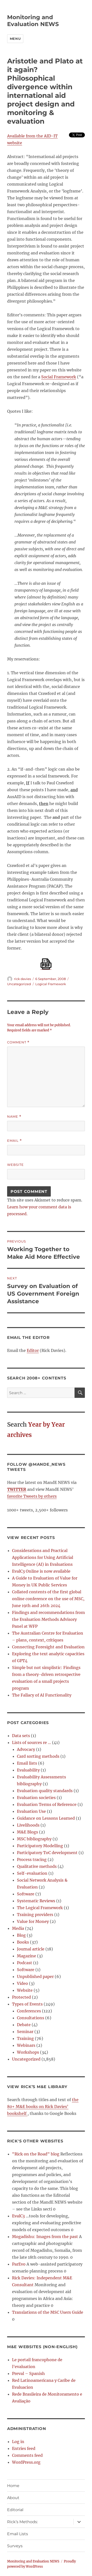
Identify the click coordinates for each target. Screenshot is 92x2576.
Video (22, 1983)
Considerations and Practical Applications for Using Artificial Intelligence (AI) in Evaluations (42, 1557)
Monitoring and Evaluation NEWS (33, 21)
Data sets (21, 1735)
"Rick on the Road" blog (35, 2154)
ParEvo (19, 2264)
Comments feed (27, 2455)
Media (18, 1928)
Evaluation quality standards (45, 1790)
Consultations (30, 2017)
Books (23, 1942)
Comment (18, 1042)
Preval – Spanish (28, 2373)
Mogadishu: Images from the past (45, 2236)
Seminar (25, 2031)
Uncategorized (26, 2059)
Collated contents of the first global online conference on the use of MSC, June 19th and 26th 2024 (48, 1598)
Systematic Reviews (36, 1900)
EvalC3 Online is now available (41, 1571)
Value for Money (33, 1921)
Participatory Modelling (40, 1845)
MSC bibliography (34, 1838)
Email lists (27, 1763)
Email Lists (17, 2534)
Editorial (15, 2509)
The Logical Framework (40, 1907)
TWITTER (16, 1489)
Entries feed (23, 2448)
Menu (15, 39)
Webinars (26, 2045)
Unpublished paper (35, 1976)
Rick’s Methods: (22, 2521)
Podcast (24, 1962)
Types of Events (27, 2004)
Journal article (30, 1949)
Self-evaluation (32, 1873)
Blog (21, 1935)
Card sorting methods (38, 1756)
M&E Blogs (27, 1832)
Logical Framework (50, 984)
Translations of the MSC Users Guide (47, 2312)
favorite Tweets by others (32, 1496)
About (13, 2497)
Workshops (28, 2052)
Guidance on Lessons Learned (46, 1818)
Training (25, 2038)
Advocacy (26, 1749)
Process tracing (32, 1859)
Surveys (15, 2546)
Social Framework (58, 376)
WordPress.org (26, 2462)
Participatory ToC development (47, 1852)
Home (13, 2485)
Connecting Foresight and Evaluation (48, 1646)
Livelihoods (28, 1825)
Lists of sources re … (31, 1742)
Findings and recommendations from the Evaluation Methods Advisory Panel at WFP (48, 1619)
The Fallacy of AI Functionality (41, 1695)
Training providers (35, 1914)
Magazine (26, 1955)
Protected (21, 1997)
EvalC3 (18, 2215)
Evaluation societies (36, 1797)
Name (14, 1116)
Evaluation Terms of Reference (47, 1804)
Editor (33, 1350)
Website (15, 1165)
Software (25, 1893)
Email (14, 1141)
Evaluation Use (31, 1811)
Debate (24, 2024)
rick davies (22, 979)
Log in (18, 2441)
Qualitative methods (37, 1866)
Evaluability (28, 1770)
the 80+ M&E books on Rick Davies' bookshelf (43, 2106)
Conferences (29, 2010)
